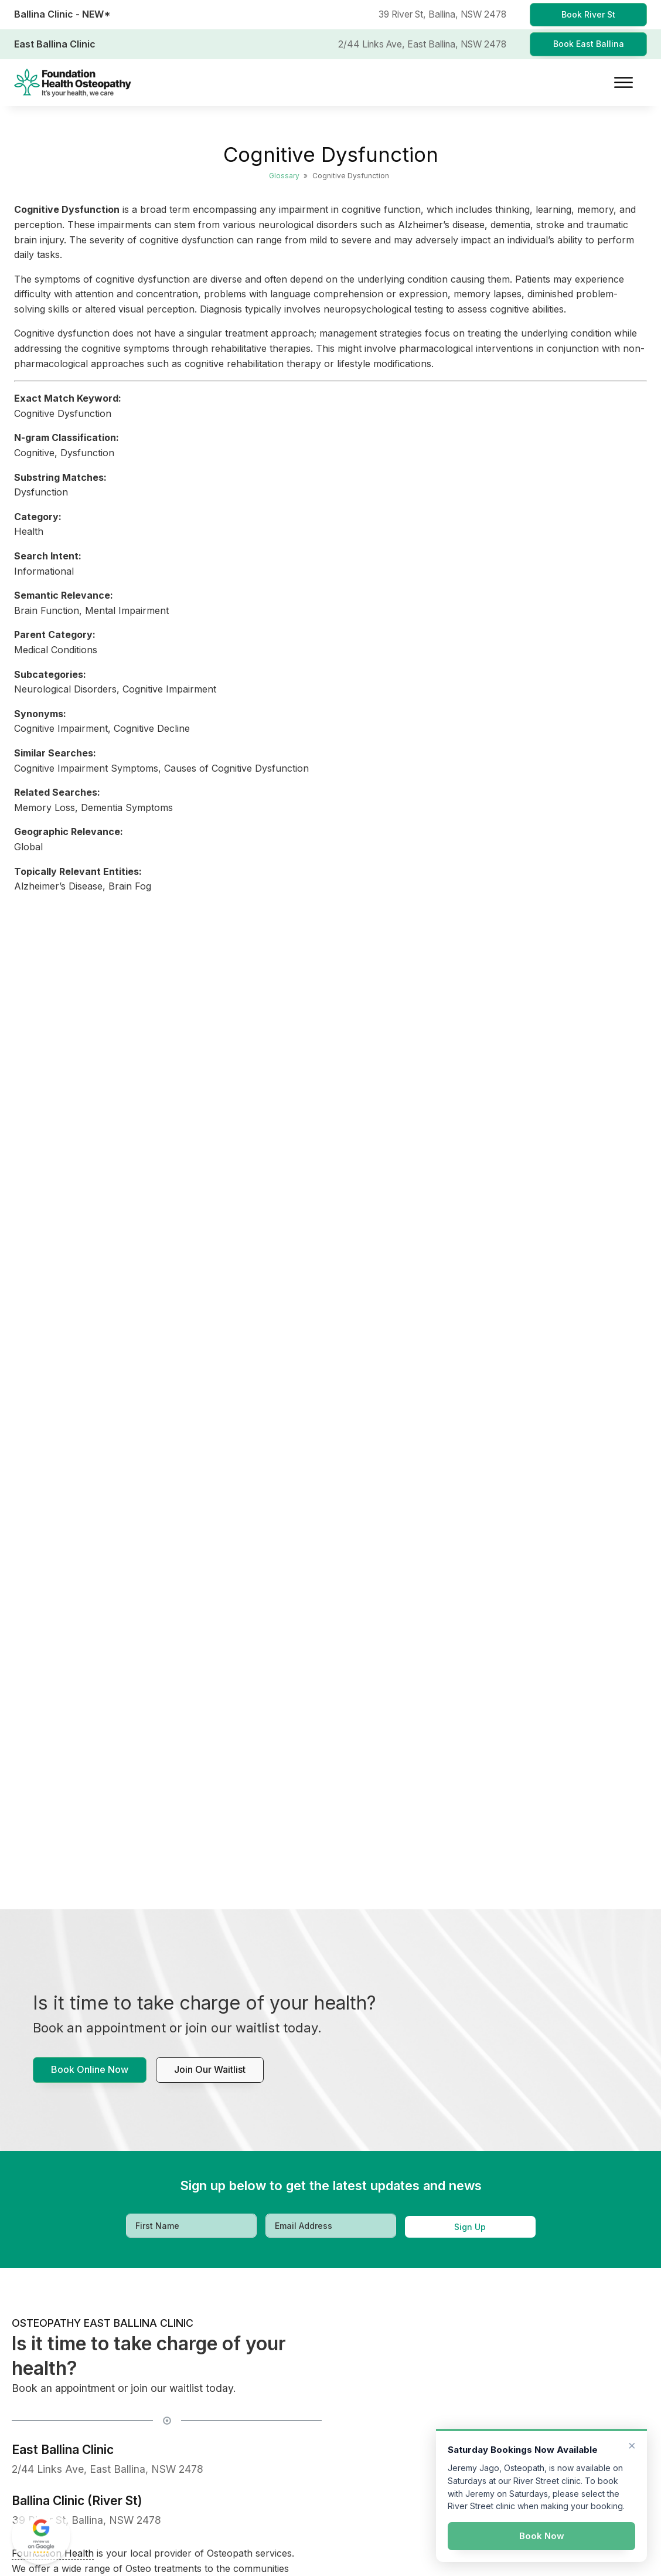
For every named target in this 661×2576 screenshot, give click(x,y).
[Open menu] (623, 83)
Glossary (284, 175)
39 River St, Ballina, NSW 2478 (86, 2520)
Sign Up (470, 2227)
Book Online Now (89, 2069)
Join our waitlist (210, 2069)
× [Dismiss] (632, 2444)
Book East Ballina (588, 44)
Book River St (588, 14)
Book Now (541, 2535)
